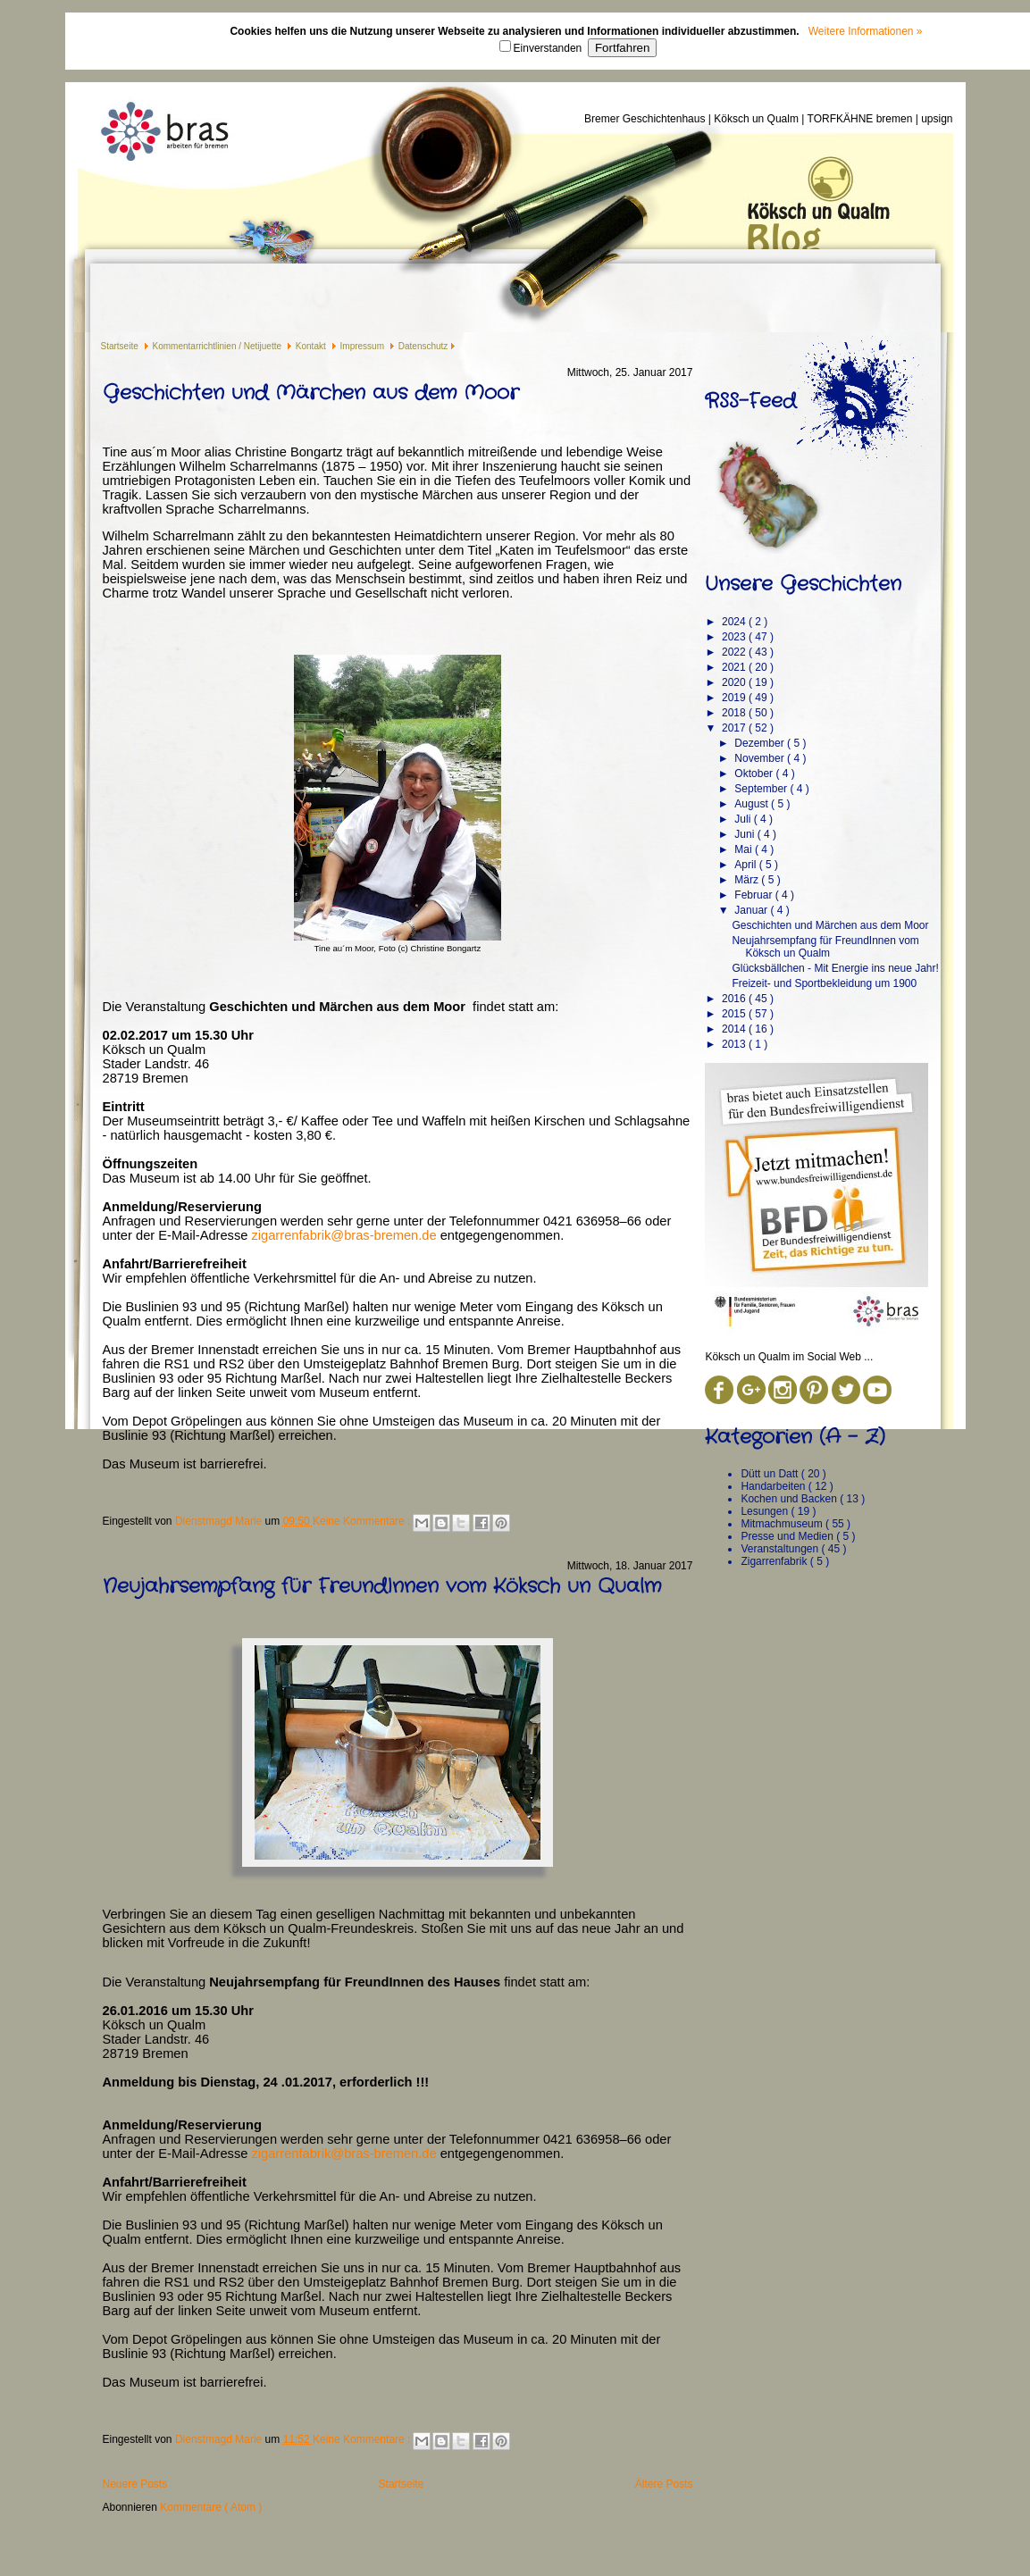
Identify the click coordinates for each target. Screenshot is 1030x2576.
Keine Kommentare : (363, 1521)
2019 (735, 697)
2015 (735, 1014)
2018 (735, 713)
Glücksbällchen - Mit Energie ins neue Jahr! (835, 968)
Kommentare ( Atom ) (211, 2507)
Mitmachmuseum (783, 1524)
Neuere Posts (135, 2484)
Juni (745, 834)
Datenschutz (423, 346)
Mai (744, 849)
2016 (735, 998)
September (762, 788)
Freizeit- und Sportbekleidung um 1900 (824, 983)
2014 (735, 1029)
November (760, 758)
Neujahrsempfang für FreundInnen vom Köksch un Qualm (382, 1586)
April (746, 864)
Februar (754, 895)
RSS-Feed (750, 401)
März (747, 880)
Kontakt (312, 346)
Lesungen (766, 1511)
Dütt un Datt (770, 1474)
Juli (743, 819)
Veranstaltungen (781, 1549)
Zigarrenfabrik (775, 1561)
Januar (752, 910)
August (752, 804)
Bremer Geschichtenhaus (646, 119)
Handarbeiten (774, 1486)
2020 (735, 682)
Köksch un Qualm (757, 119)
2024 (735, 621)
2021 (735, 667)
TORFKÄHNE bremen (862, 119)
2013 (735, 1044)
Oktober (754, 773)
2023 (735, 637)
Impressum (363, 346)
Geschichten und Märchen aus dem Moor (311, 393)
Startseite (121, 346)
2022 (735, 652)
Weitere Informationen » (865, 31)
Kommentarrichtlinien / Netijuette (218, 346)
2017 (735, 728)
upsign (936, 119)
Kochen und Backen (790, 1499)
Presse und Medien (788, 1536)
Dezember (760, 743)
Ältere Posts (664, 2484)
